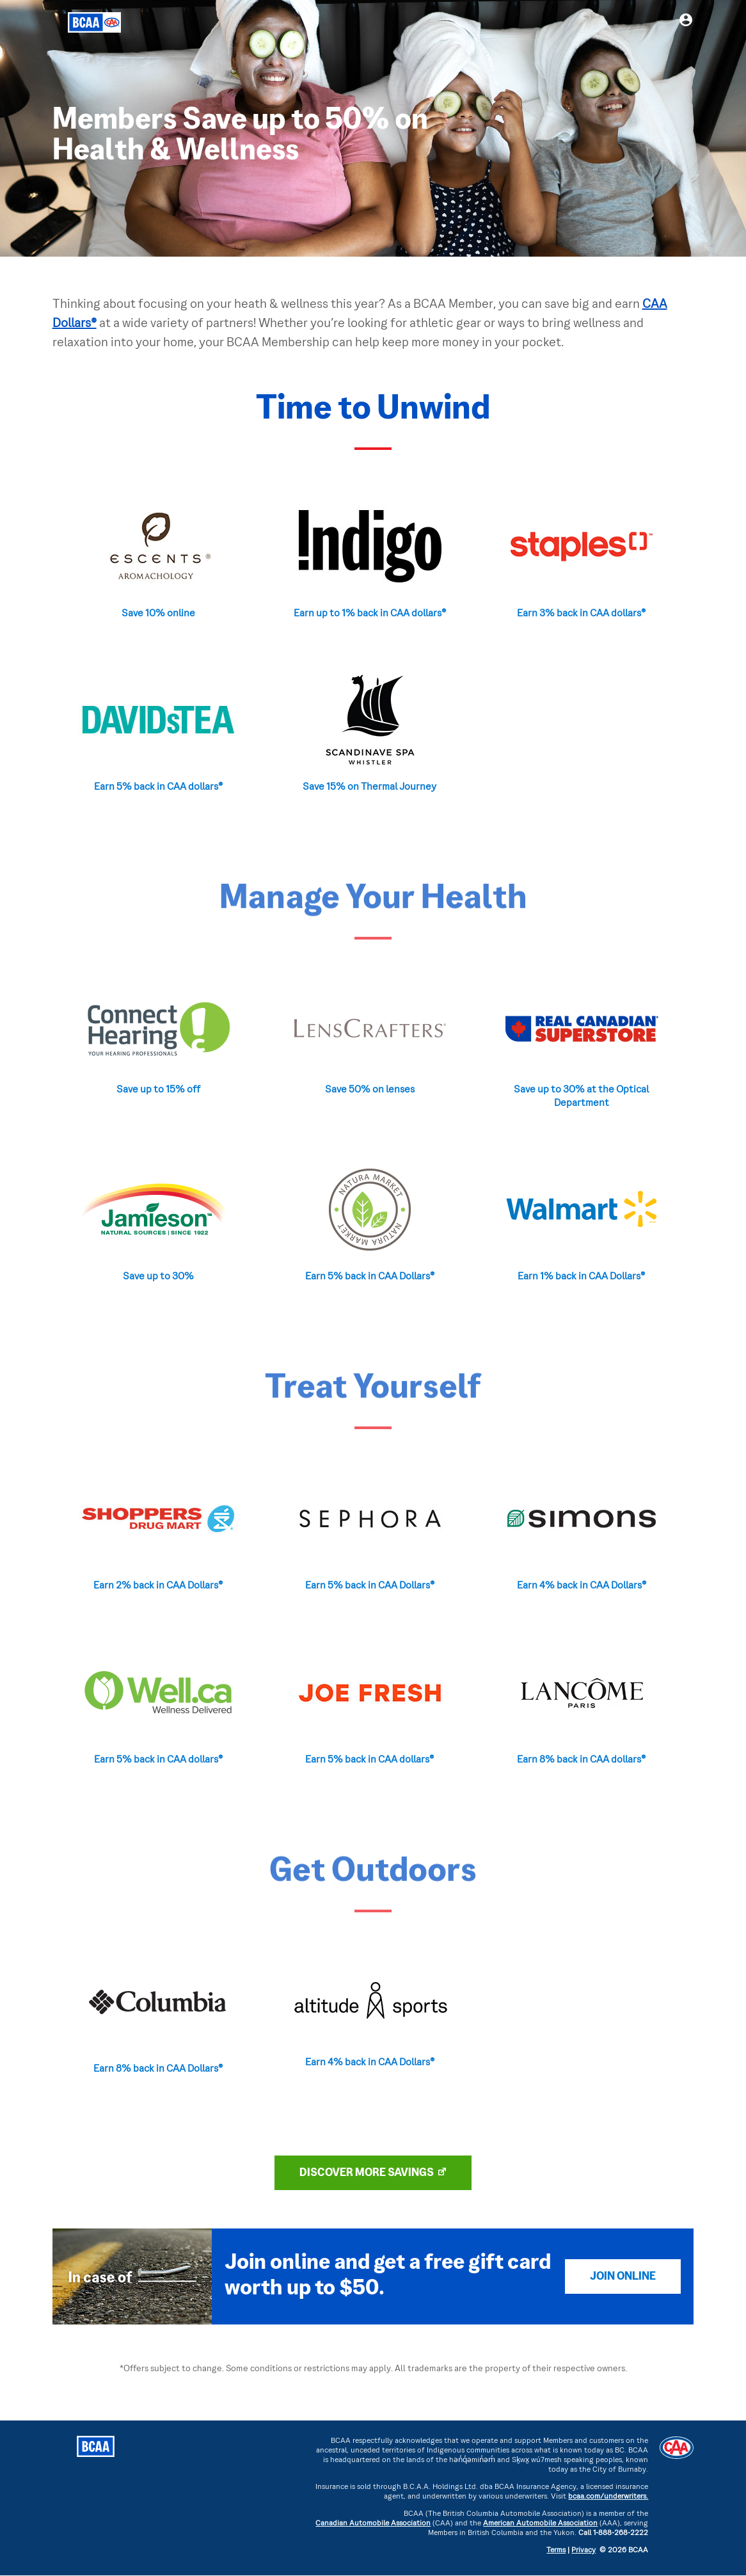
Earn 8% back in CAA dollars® (581, 1760)
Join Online (623, 2276)
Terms (556, 2550)
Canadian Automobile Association (373, 2523)
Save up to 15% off (158, 1089)
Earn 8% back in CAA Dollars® (158, 2069)
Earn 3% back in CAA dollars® (581, 613)
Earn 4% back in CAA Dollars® (581, 1585)
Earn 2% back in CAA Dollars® (158, 1585)
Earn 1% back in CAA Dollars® (581, 1276)
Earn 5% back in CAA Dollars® (369, 1276)
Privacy (583, 2550)
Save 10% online (158, 613)
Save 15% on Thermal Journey (369, 787)
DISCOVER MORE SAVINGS (366, 2173)
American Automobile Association (540, 2523)
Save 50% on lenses (370, 1089)
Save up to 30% (158, 1276)
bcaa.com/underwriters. (608, 2496)
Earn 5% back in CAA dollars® (158, 787)
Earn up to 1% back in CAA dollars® (370, 613)
